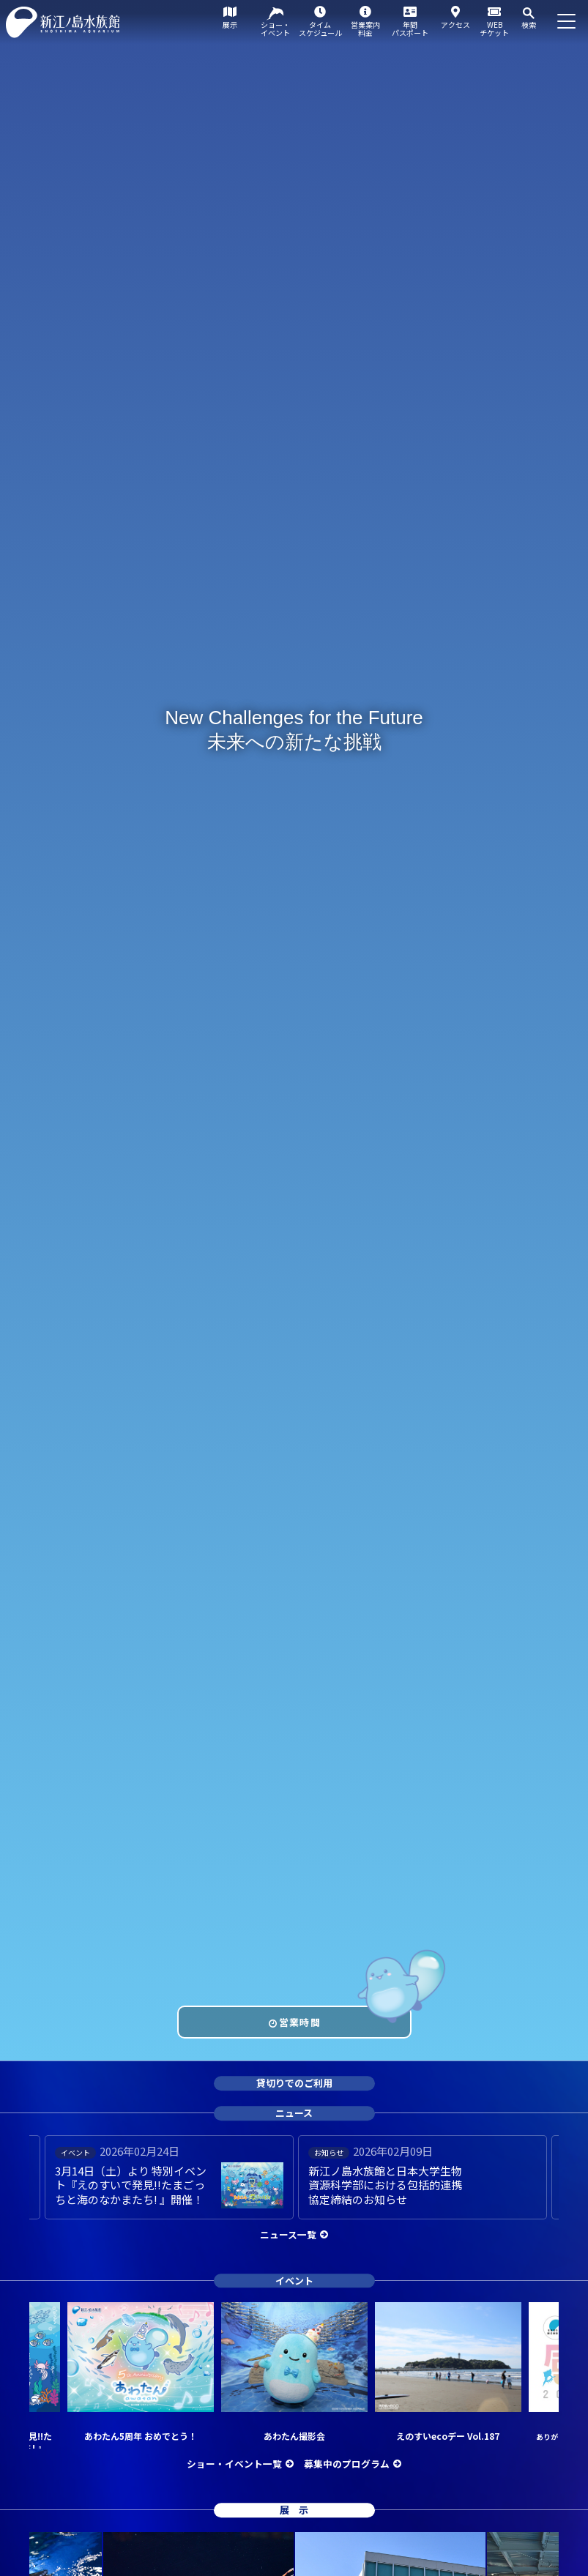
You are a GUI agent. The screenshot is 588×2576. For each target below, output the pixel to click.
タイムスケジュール (320, 28)
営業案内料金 (365, 28)
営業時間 (300, 2022)
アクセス (455, 24)
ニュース (294, 2113)
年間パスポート (410, 28)
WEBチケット (494, 28)
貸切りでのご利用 (294, 2084)
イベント (294, 2280)
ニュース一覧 (288, 2234)
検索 (528, 24)
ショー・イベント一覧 (234, 2464)
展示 (230, 24)
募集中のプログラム (347, 2464)
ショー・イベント (275, 28)
